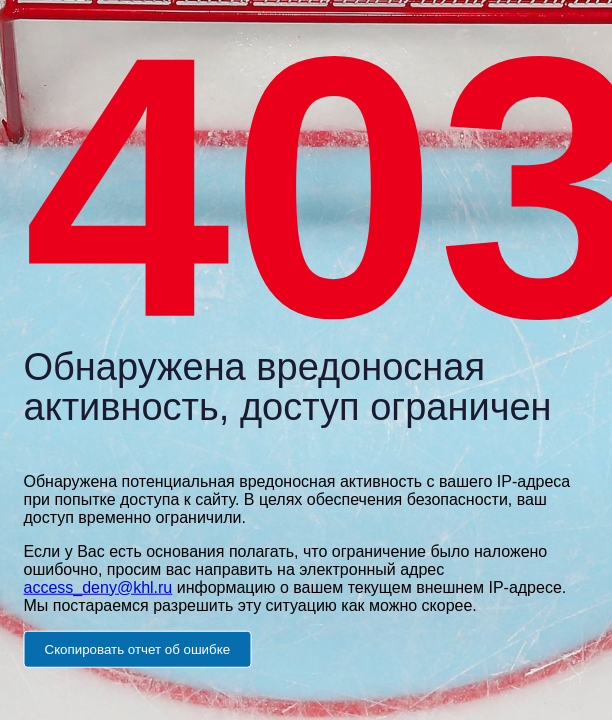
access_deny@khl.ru (98, 586)
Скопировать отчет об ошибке (138, 648)
